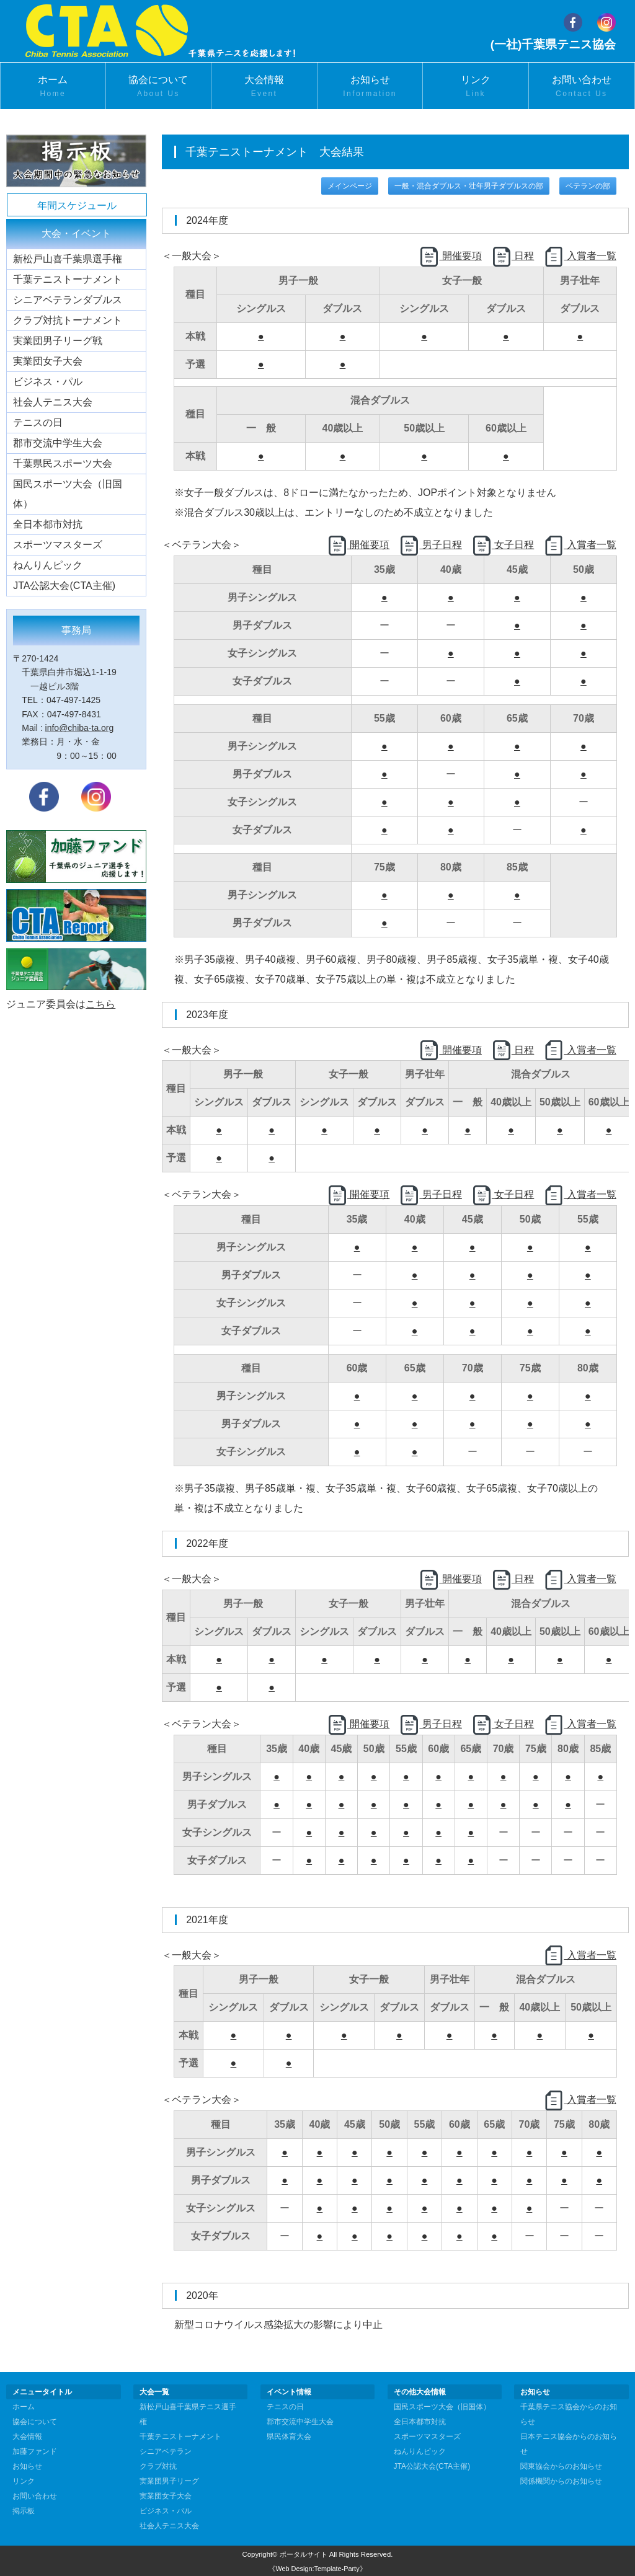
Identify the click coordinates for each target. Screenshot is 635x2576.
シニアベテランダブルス (67, 299)
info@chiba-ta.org (79, 728)
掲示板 (23, 2511)
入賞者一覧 (580, 255)
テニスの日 (38, 422)
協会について (158, 87)
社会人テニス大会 (52, 402)
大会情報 (264, 87)
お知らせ (370, 87)
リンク (475, 87)
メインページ (349, 186)
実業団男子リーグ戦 (57, 340)
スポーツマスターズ (57, 544)
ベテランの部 (588, 186)
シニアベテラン (166, 2451)
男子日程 (430, 544)
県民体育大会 (289, 2436)
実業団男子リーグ (169, 2481)
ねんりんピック (47, 565)
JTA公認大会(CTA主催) (64, 585)
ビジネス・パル (47, 381)
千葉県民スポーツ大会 (62, 463)
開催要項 (450, 255)
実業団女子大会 (47, 361)
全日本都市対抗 (47, 524)
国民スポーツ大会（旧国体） (67, 494)
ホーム (53, 87)
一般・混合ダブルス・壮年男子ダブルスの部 (468, 186)
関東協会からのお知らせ (561, 2466)
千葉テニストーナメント (67, 279)
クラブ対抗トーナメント (67, 320)
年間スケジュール (77, 205)
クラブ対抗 (158, 2466)
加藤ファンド (34, 2451)
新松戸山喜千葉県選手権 (67, 259)
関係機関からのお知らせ (561, 2481)
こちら (100, 1004)
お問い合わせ (581, 87)
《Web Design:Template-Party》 (317, 2568)
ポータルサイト (303, 2554)
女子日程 (503, 544)
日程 (513, 255)
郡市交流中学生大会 (57, 443)
